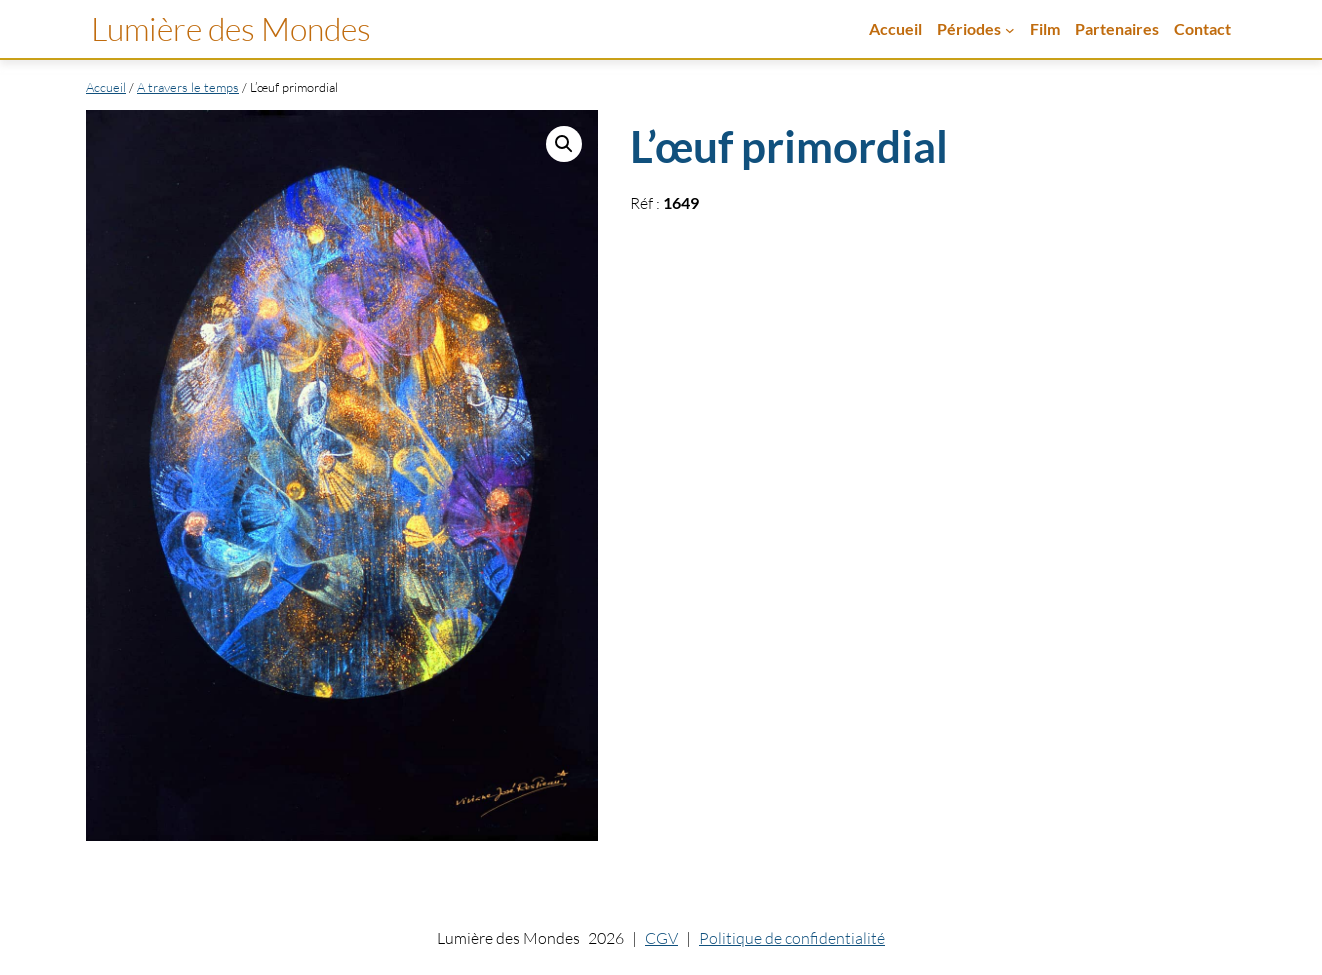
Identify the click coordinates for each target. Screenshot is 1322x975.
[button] (564, 144)
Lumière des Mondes (231, 28)
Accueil (895, 28)
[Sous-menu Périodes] (1010, 29)
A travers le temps (188, 87)
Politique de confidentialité (792, 938)
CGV (661, 938)
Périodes (969, 28)
